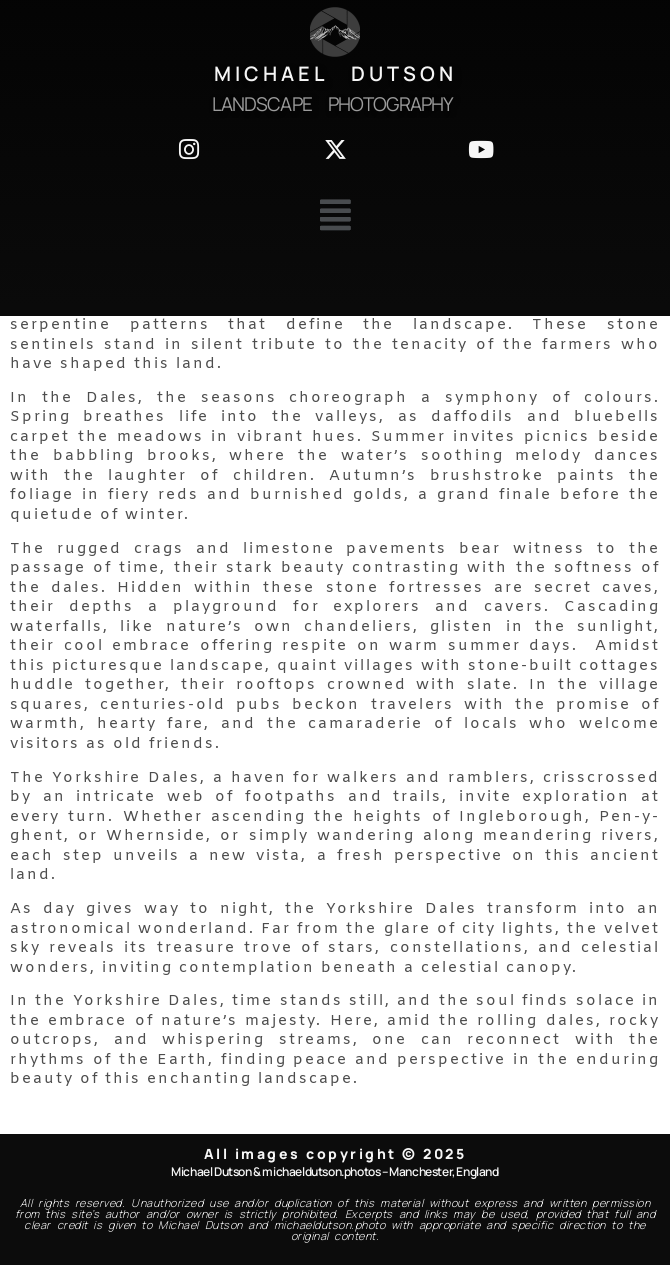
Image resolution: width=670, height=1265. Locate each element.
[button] (335, 216)
